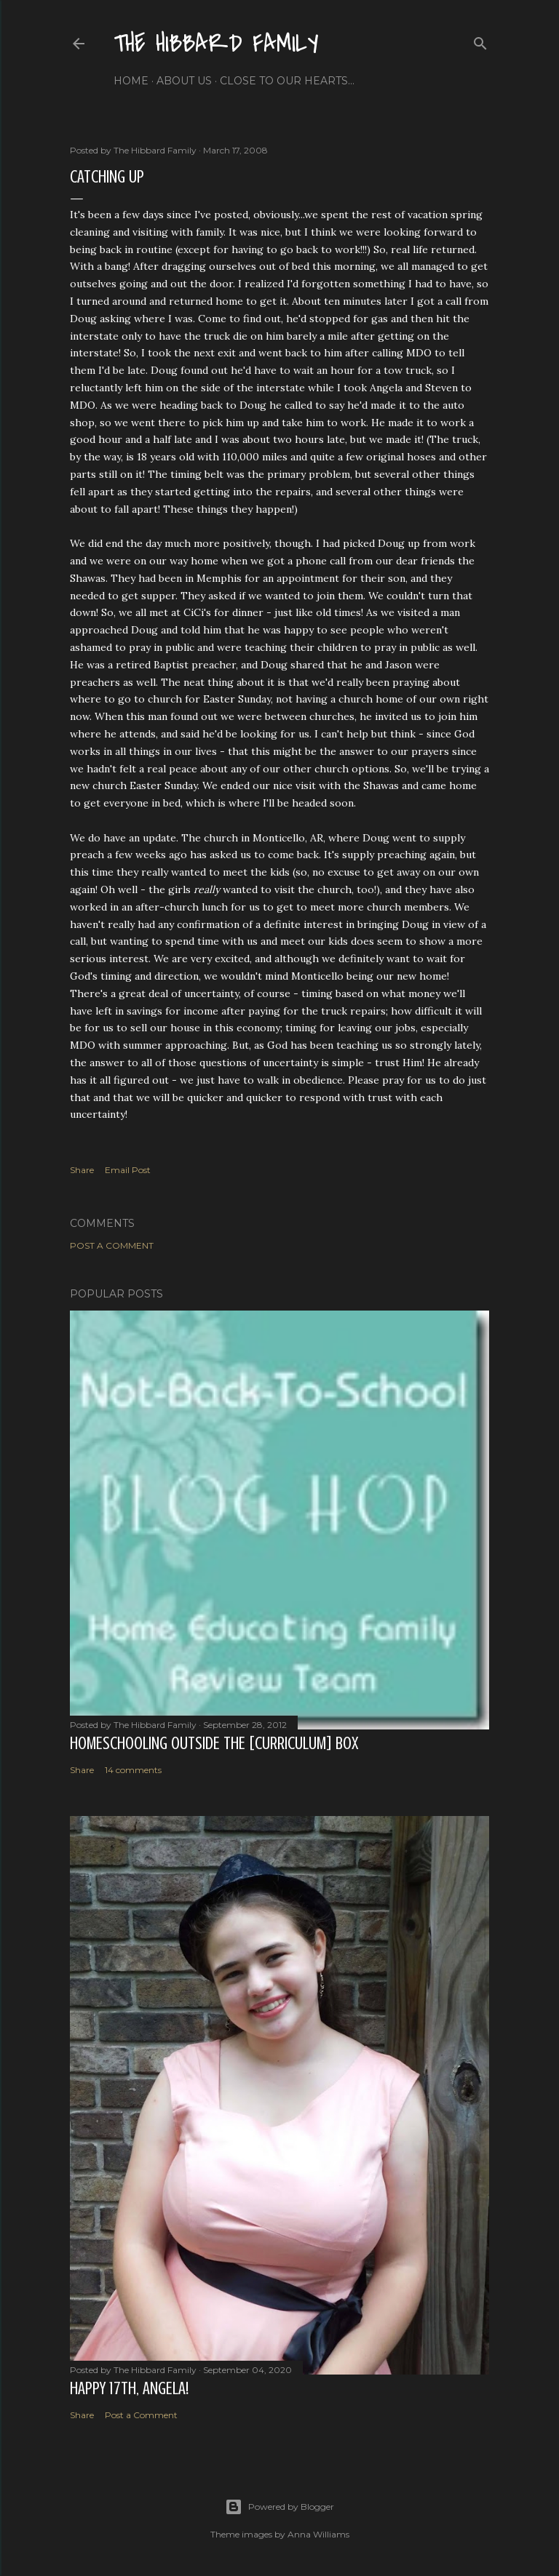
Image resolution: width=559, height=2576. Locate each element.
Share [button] (82, 1169)
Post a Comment (112, 1245)
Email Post (128, 1169)
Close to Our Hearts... (287, 80)
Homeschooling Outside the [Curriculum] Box (214, 1743)
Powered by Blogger (279, 2507)
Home (131, 80)
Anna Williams (318, 2534)
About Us (184, 80)
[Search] (480, 40)
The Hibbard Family (216, 44)
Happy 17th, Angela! (129, 2389)
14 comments (133, 1769)
